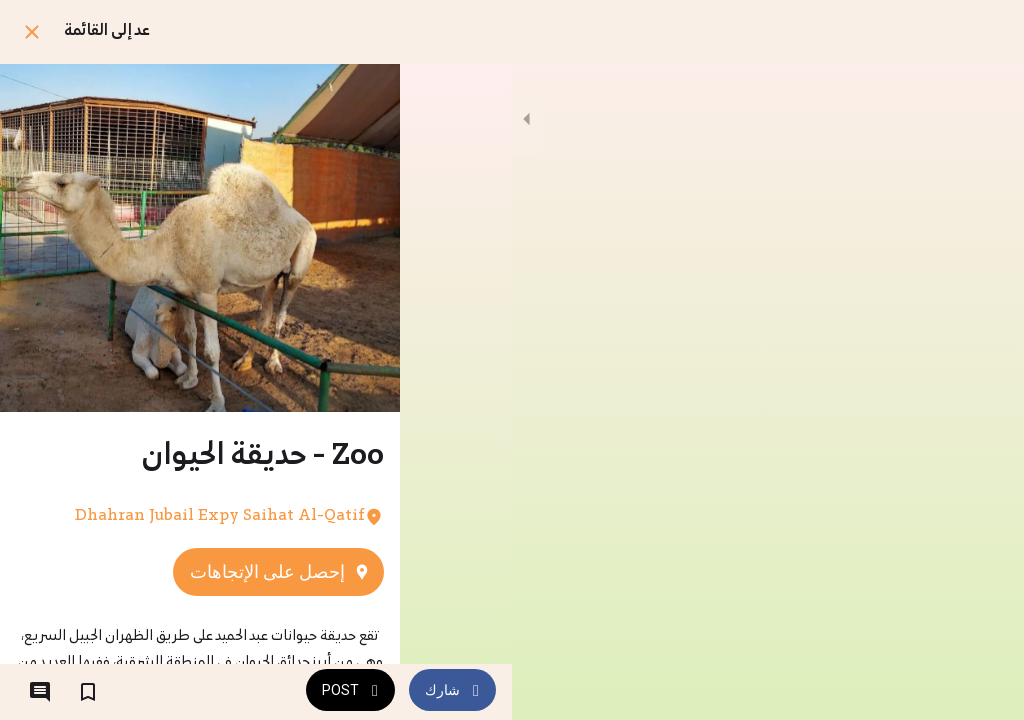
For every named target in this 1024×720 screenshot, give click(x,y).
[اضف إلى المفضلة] (88, 692)
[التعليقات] (40, 692)
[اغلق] (32, 32)
